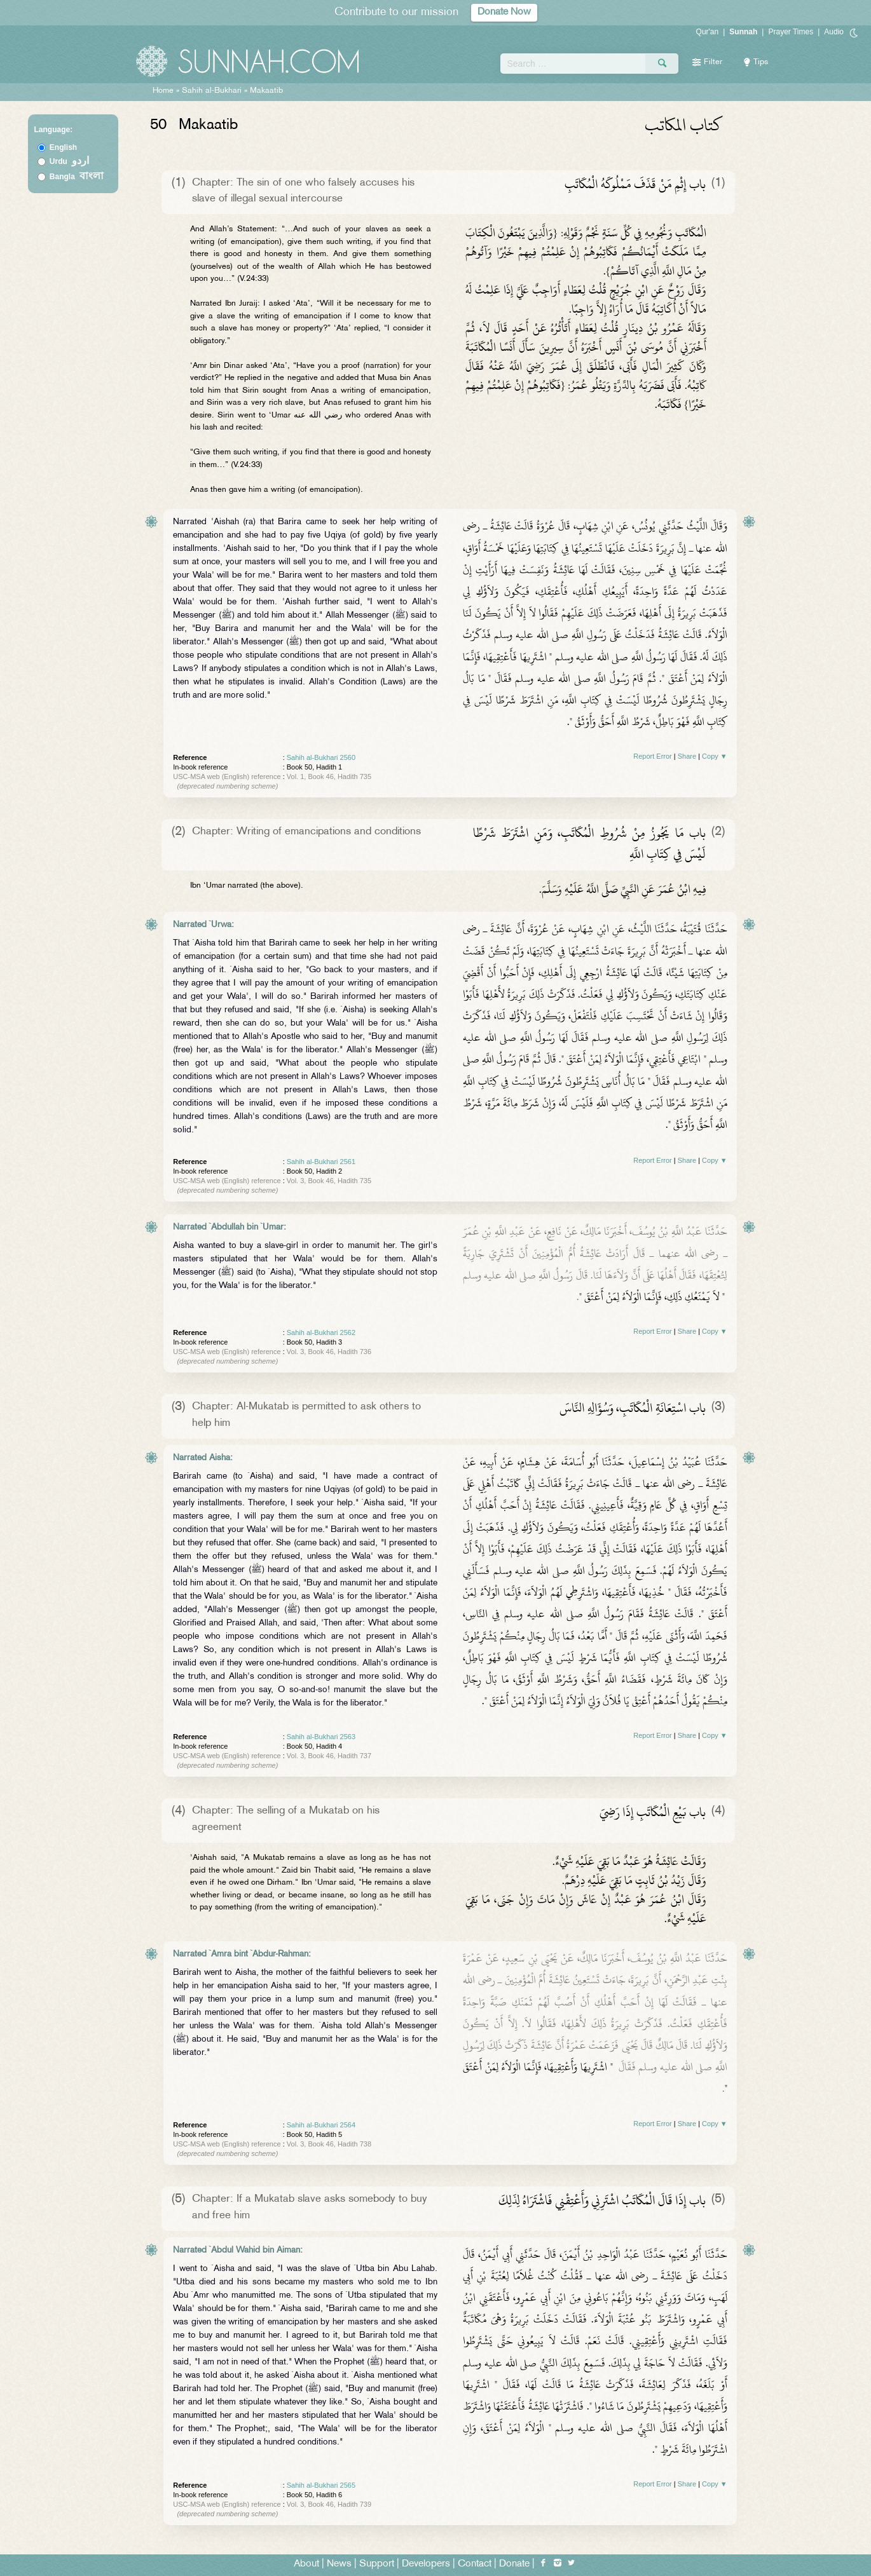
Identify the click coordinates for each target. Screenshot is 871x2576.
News (339, 2564)
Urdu (69, 161)
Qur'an (707, 31)
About (306, 2564)
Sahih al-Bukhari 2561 (321, 1161)
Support (376, 2564)
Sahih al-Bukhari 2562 (321, 1332)
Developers (426, 2564)
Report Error (652, 756)
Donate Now (504, 12)
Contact (474, 2564)
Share (687, 756)
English (63, 147)
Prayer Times (790, 31)
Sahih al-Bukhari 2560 (321, 757)
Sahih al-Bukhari (212, 91)
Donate (514, 2564)
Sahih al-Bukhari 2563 (321, 1736)
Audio (834, 31)
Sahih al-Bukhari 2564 (321, 2125)
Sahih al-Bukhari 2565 (321, 2485)
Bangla (77, 176)
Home (163, 91)
